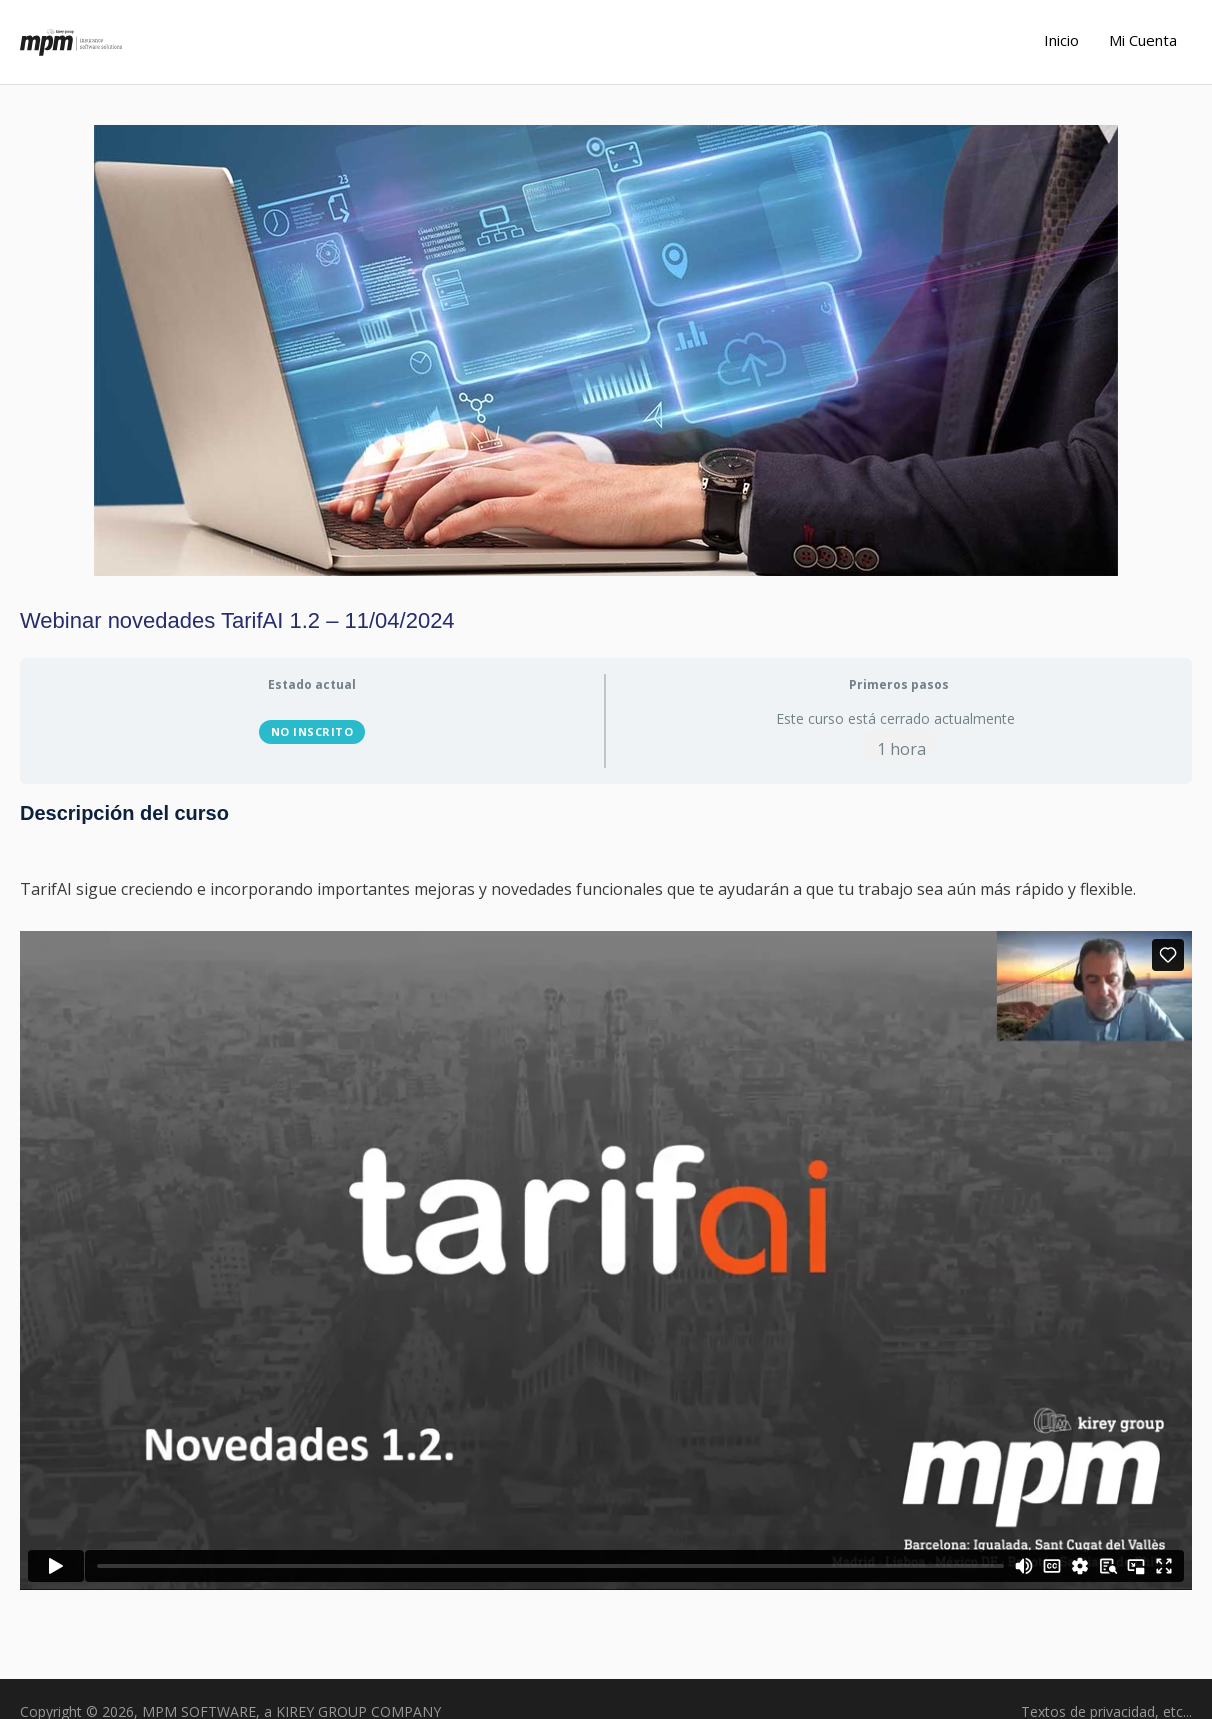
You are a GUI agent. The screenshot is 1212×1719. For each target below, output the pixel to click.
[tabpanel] (606, 1208)
